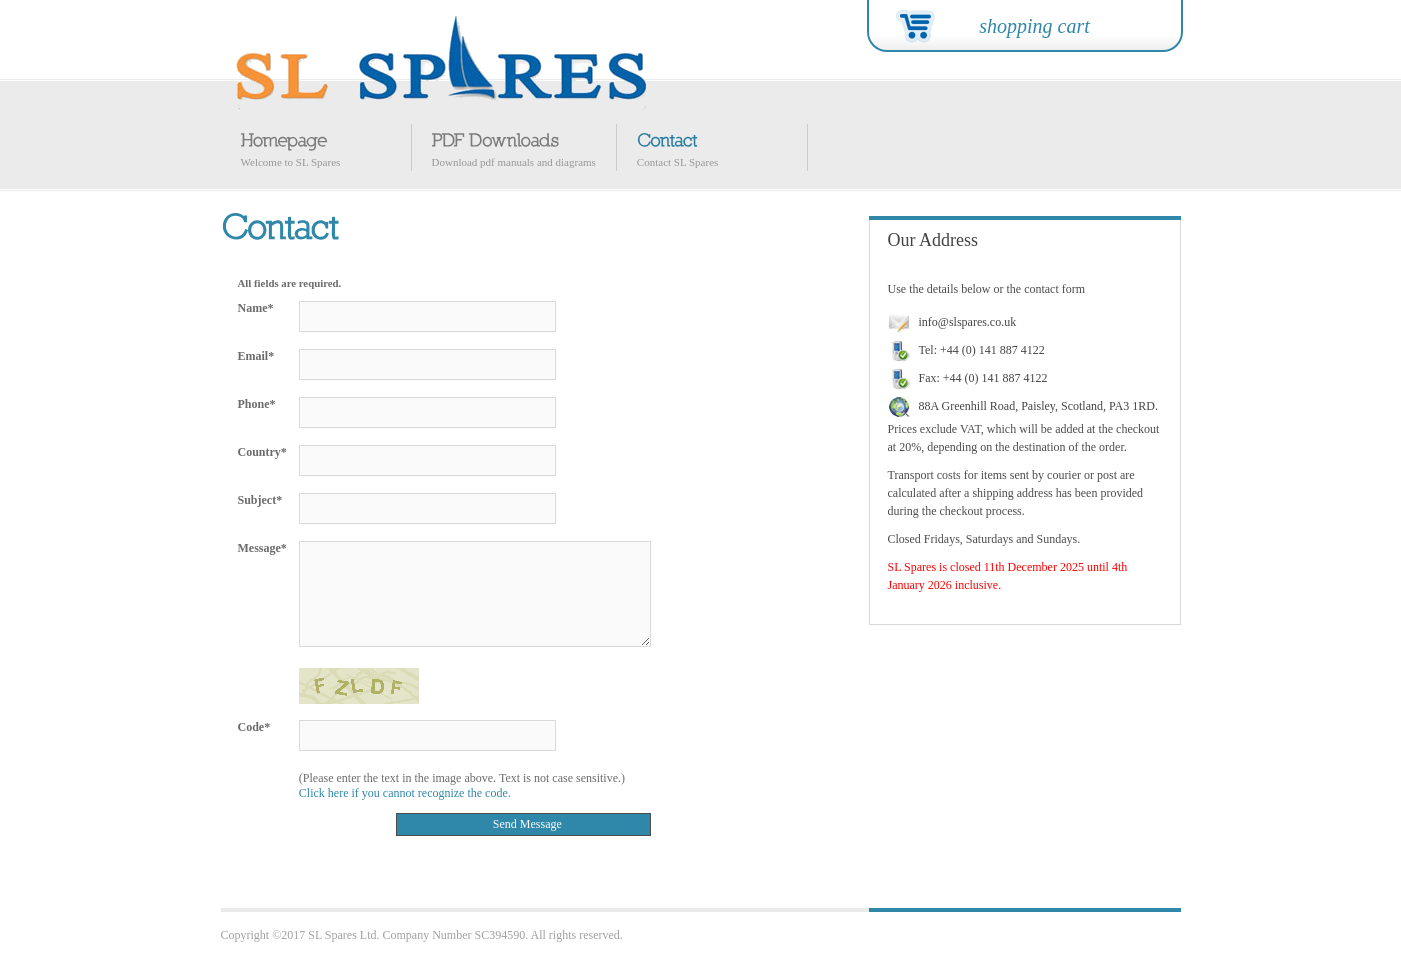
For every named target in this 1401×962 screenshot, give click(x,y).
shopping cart (1034, 26)
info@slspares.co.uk (968, 322)
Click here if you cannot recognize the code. (405, 793)
